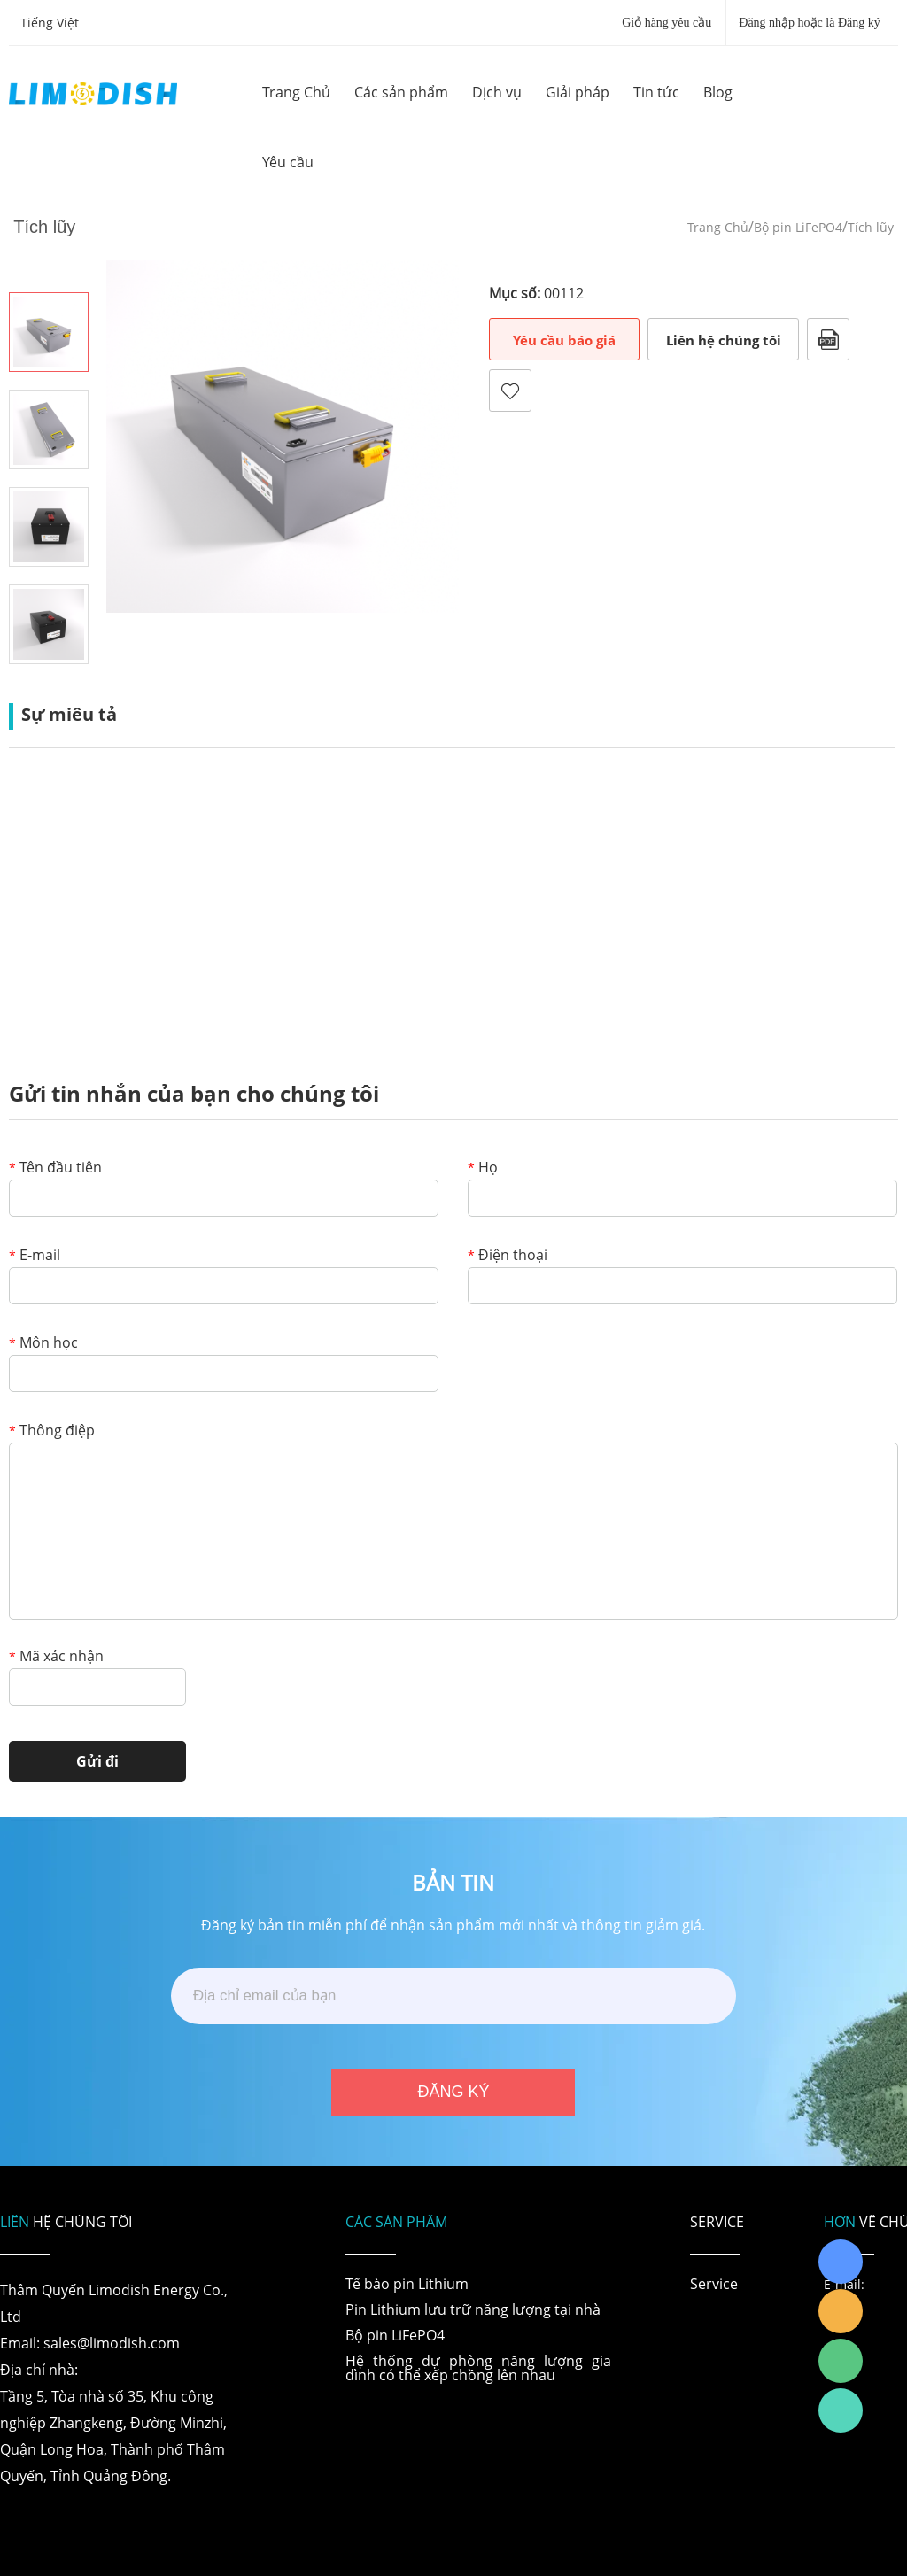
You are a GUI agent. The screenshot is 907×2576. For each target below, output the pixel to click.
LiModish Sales (840, 2311)
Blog (718, 92)
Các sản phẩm (401, 92)
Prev (49, 267)
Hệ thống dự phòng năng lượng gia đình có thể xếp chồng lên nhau (478, 2368)
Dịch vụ (497, 92)
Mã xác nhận (56, 1657)
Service (714, 2284)
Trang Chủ (296, 92)
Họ (483, 1168)
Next (49, 689)
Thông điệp (52, 1431)
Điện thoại (507, 1256)
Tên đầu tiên (55, 1168)
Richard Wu (840, 2261)
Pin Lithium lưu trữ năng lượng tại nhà (473, 2309)
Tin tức (656, 92)
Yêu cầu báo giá (564, 340)
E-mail (34, 1256)
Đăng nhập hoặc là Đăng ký (809, 22)
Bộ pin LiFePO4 (798, 227)
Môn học (43, 1343)
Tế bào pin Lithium (407, 2284)
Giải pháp (577, 92)
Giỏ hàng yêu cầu (666, 22)
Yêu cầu (288, 162)
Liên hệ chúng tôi (723, 340)
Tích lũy (871, 227)
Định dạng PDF (828, 339)
